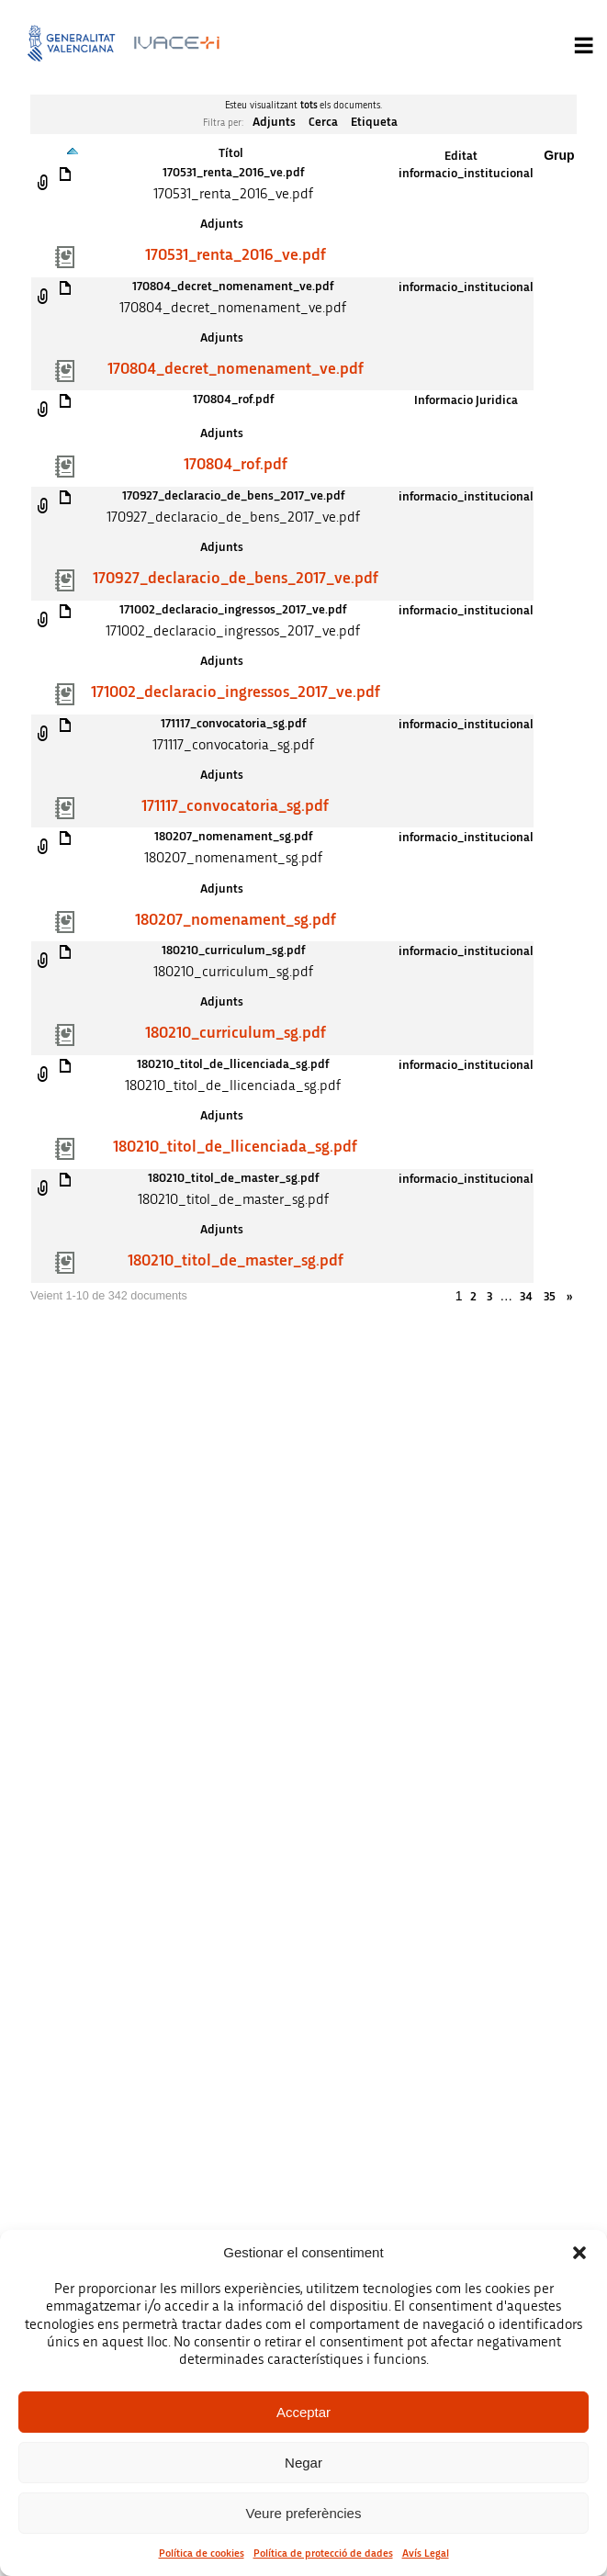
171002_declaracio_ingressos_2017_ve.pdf (232, 609)
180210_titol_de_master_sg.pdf (233, 1178)
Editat (461, 156)
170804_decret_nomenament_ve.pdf (232, 286)
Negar (303, 2462)
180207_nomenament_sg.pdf (233, 836)
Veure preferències (304, 2513)
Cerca (323, 122)
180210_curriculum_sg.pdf (233, 950)
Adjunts (274, 122)
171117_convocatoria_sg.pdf (233, 723)
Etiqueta (374, 122)
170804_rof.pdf (233, 399)
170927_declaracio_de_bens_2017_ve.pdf (233, 495)
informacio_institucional (466, 173)
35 (550, 1296)
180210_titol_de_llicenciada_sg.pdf (233, 1064)
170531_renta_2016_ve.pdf (233, 172)
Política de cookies (201, 2553)
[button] (579, 2253)
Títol (231, 153)
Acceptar (303, 2412)
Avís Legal (425, 2553)
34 (526, 1296)
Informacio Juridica (466, 401)
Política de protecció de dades (323, 2553)
